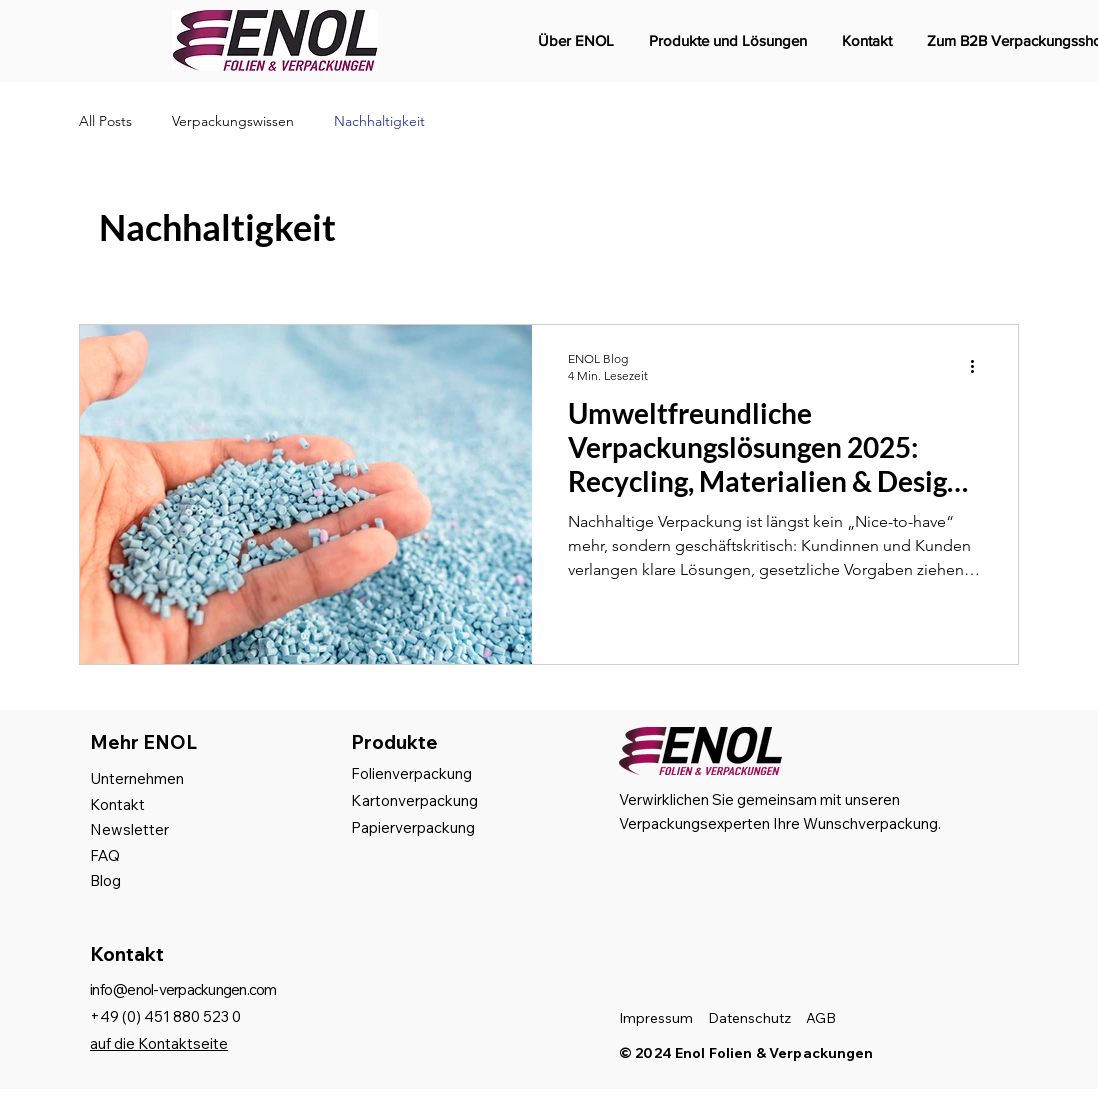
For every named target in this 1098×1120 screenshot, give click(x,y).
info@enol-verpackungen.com (183, 989)
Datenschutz (749, 1018)
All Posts (105, 121)
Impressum (656, 1018)
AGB (821, 1018)
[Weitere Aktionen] (979, 366)
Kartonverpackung (414, 800)
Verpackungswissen (233, 121)
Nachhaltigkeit (379, 121)
